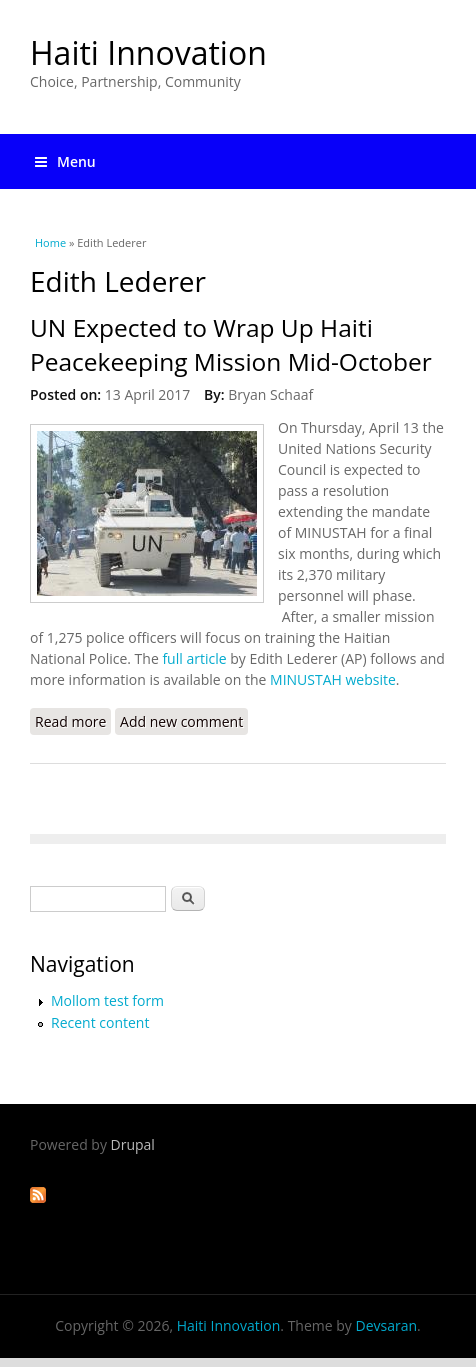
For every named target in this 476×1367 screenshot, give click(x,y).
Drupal (133, 1144)
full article (194, 658)
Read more (73, 723)
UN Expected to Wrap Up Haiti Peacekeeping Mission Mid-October (231, 344)
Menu (65, 161)
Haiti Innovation (148, 52)
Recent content (100, 1022)
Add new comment (181, 721)
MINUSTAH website (333, 679)
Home (50, 242)
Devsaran (386, 1325)
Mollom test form (107, 1000)
